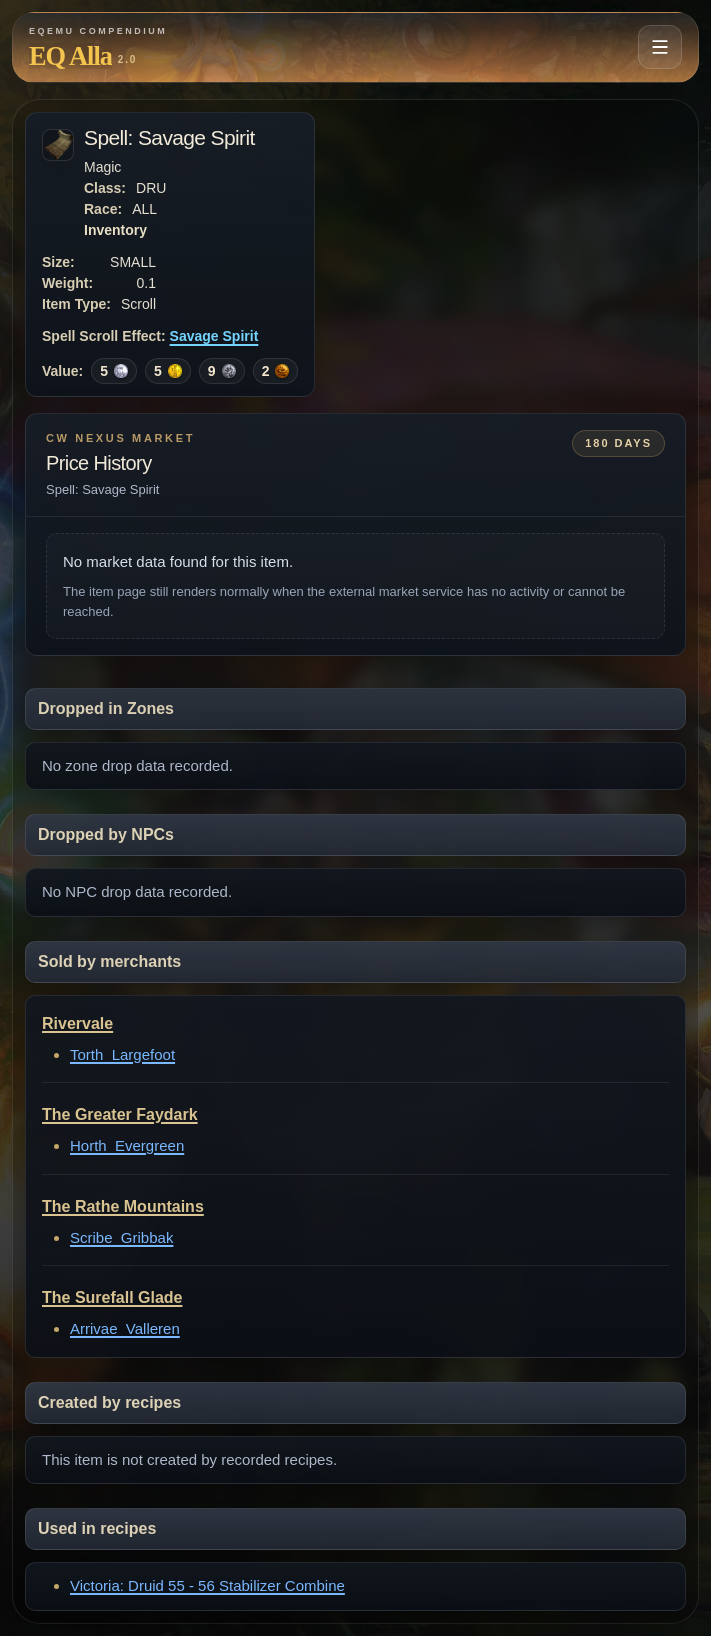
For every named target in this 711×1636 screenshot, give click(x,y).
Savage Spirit (214, 336)
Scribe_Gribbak (121, 1237)
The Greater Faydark (120, 1114)
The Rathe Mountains (123, 1206)
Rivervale (77, 1023)
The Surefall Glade (112, 1297)
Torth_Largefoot (122, 1054)
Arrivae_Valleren (125, 1328)
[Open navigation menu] (660, 47)
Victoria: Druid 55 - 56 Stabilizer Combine (207, 1585)
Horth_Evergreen (127, 1145)
